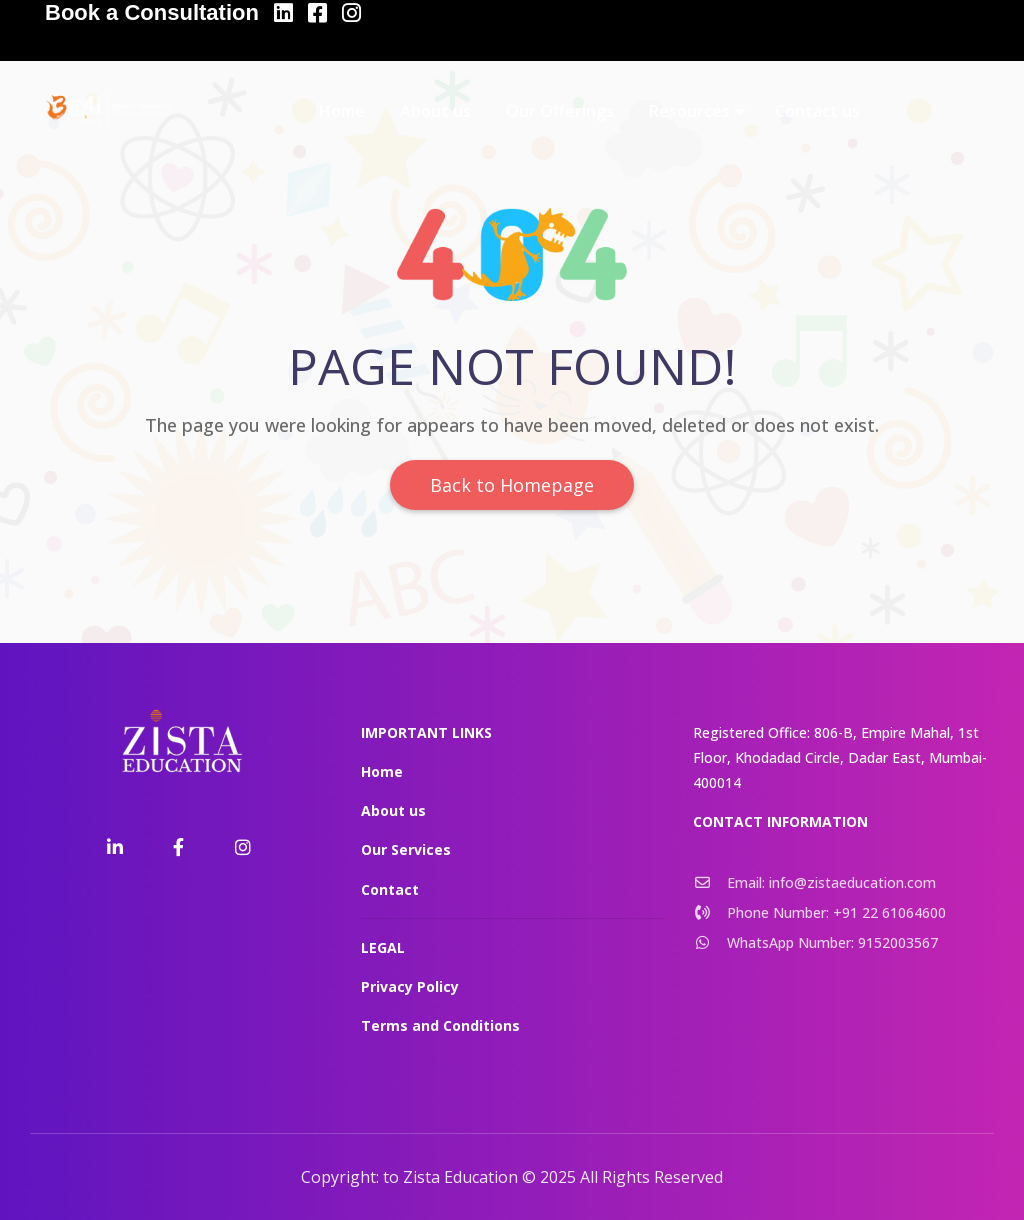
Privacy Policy (410, 986)
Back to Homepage (512, 485)
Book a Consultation (152, 13)
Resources (689, 111)
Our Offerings (560, 111)
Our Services (406, 849)
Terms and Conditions (440, 1025)
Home (342, 111)
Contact (390, 889)
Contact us (817, 111)
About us (435, 111)
